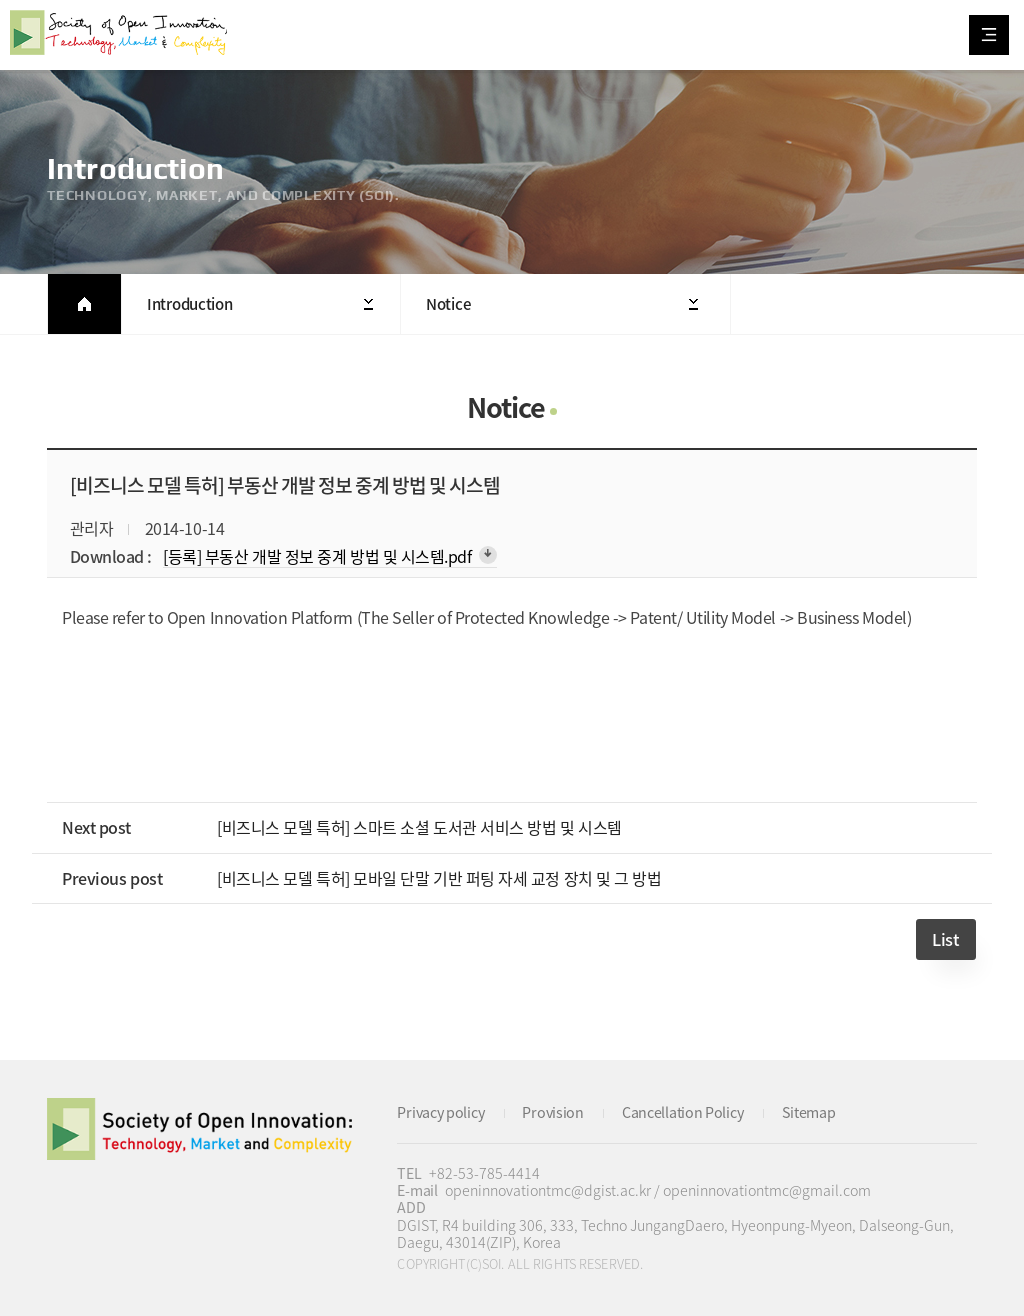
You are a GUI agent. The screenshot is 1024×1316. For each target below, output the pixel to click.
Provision (552, 1112)
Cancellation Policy (682, 1112)
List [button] (945, 939)
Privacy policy (440, 1112)
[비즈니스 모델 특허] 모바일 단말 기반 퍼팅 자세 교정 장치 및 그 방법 (439, 878)
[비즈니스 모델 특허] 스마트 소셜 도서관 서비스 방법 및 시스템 (419, 827)
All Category (989, 35)
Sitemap (809, 1112)
